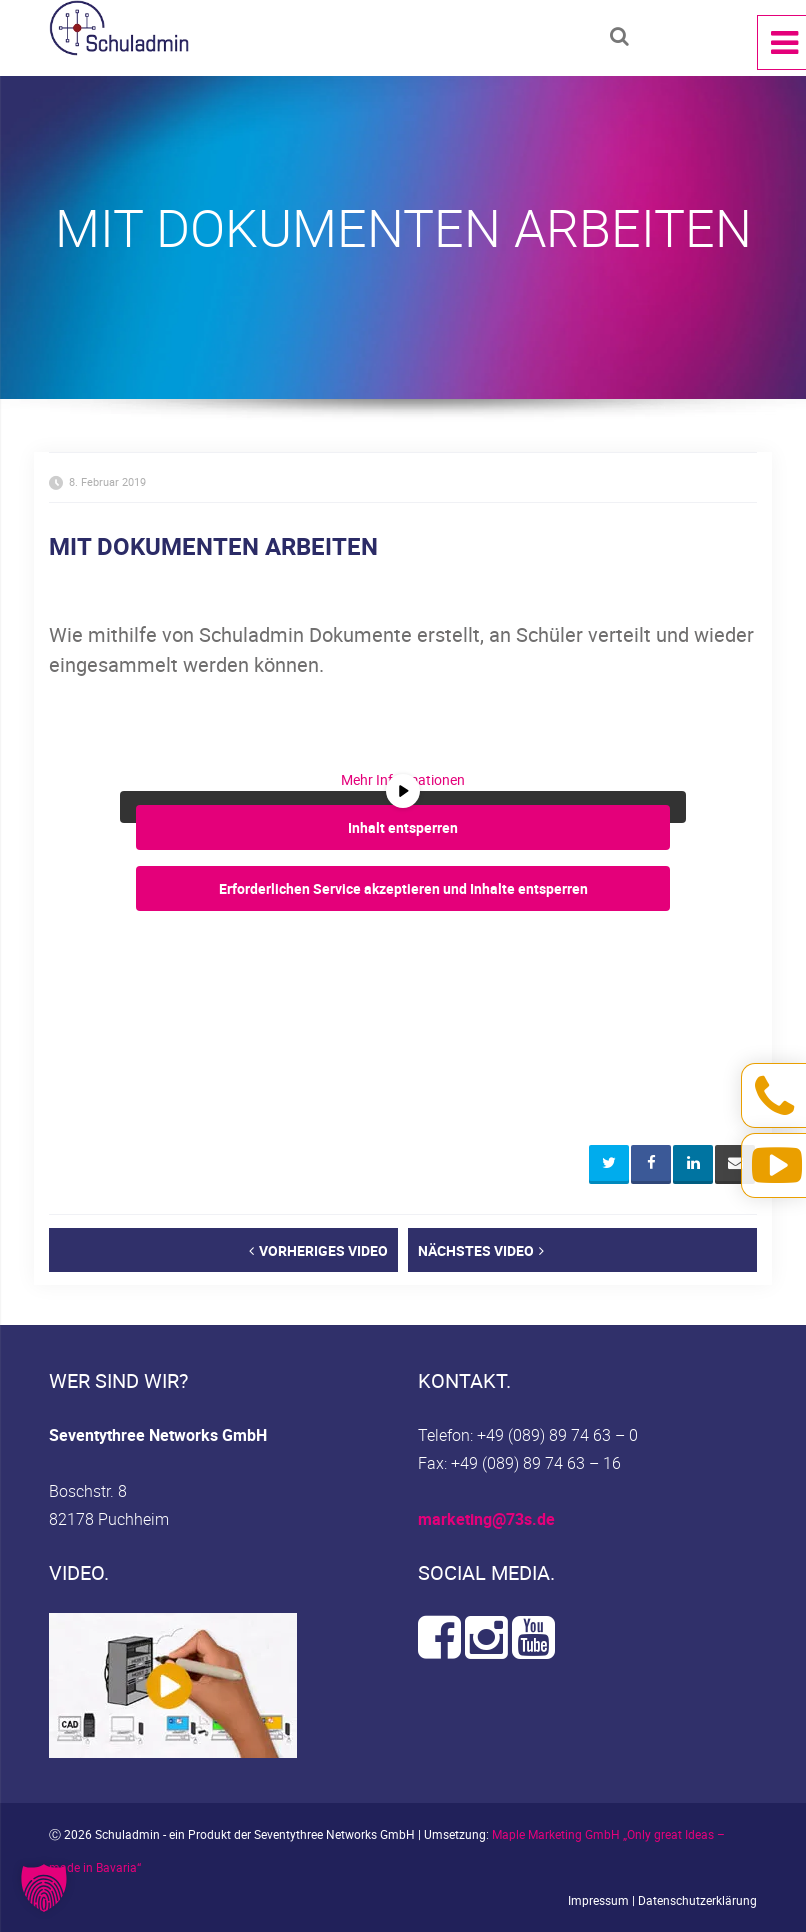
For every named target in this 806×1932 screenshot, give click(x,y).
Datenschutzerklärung (697, 1900)
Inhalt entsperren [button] (403, 826)
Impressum (598, 1900)
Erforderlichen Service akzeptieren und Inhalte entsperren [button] (403, 887)
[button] (44, 1888)
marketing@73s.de (486, 1519)
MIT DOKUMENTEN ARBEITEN (213, 546)
